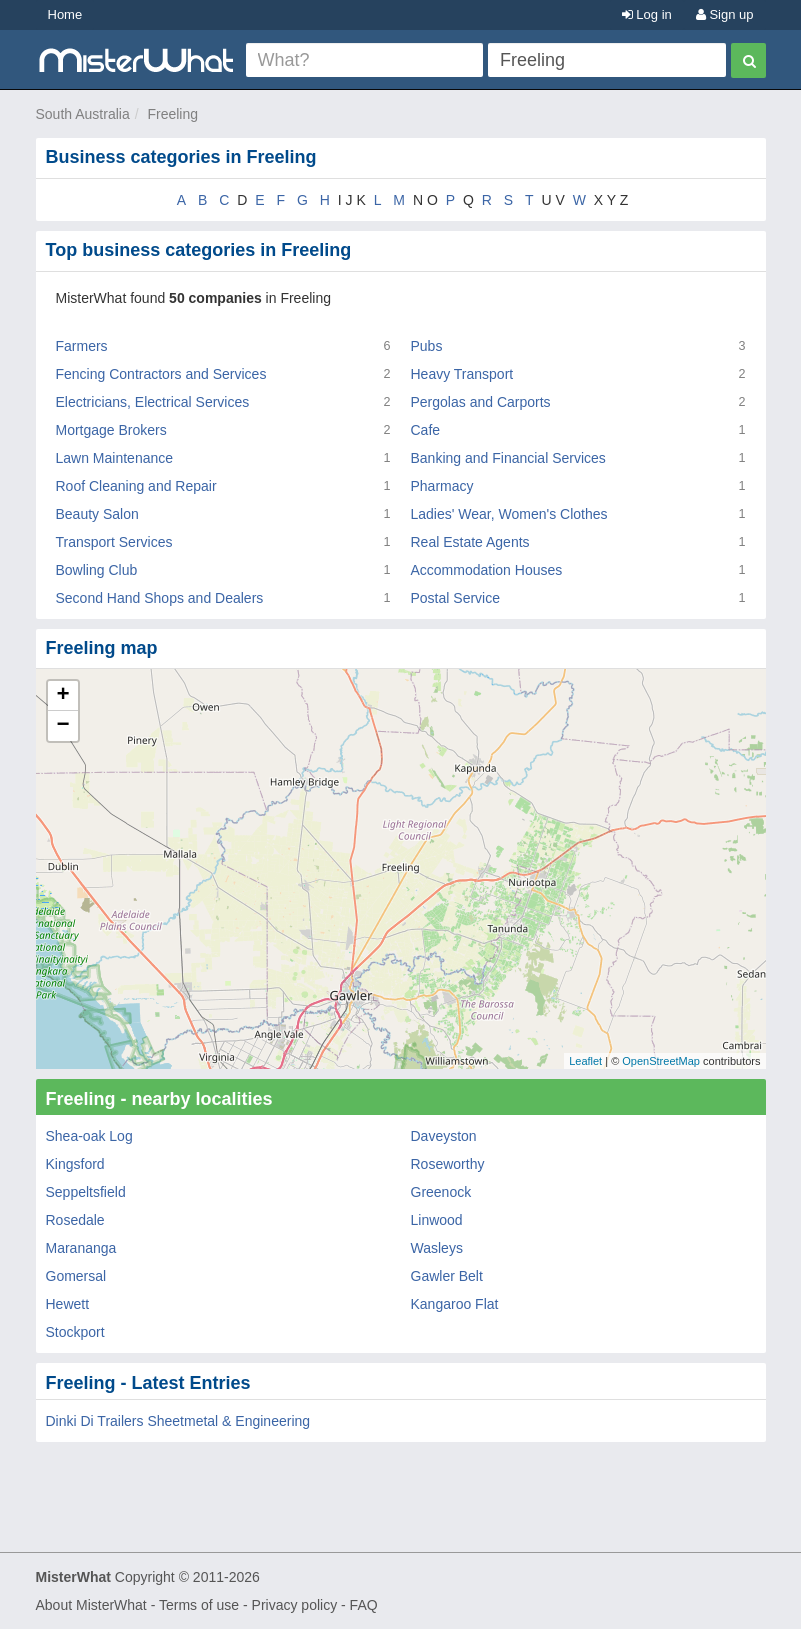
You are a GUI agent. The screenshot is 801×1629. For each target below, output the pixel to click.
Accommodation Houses (487, 570)
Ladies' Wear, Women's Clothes (509, 514)
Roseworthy (448, 1164)
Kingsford (75, 1164)
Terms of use (199, 1605)
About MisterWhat (91, 1605)
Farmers (82, 346)
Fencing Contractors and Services (161, 374)
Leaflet (585, 1061)
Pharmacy (442, 486)
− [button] (62, 726)
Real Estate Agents (470, 542)
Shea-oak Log (89, 1136)
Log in (647, 14)
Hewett (68, 1304)
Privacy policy (295, 1605)
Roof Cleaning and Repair (136, 486)
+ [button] (62, 696)
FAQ (364, 1605)
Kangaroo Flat (455, 1304)
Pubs (427, 346)
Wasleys (437, 1248)
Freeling (172, 114)
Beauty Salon (97, 514)
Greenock (441, 1192)
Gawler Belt (447, 1276)
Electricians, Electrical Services (153, 402)
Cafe (426, 430)
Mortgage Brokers (111, 430)
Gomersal (76, 1276)
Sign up (725, 14)
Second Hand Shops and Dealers (160, 598)
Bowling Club (97, 570)
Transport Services (114, 542)
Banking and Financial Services (508, 458)
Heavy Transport (462, 374)
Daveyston (444, 1136)
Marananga (81, 1248)
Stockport (75, 1332)
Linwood (437, 1220)
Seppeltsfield (86, 1192)
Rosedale (75, 1220)
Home (65, 14)
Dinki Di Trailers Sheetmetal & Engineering (178, 1421)
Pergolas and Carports (481, 402)
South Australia (83, 114)
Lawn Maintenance (115, 458)
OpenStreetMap (661, 1061)
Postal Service (455, 598)
